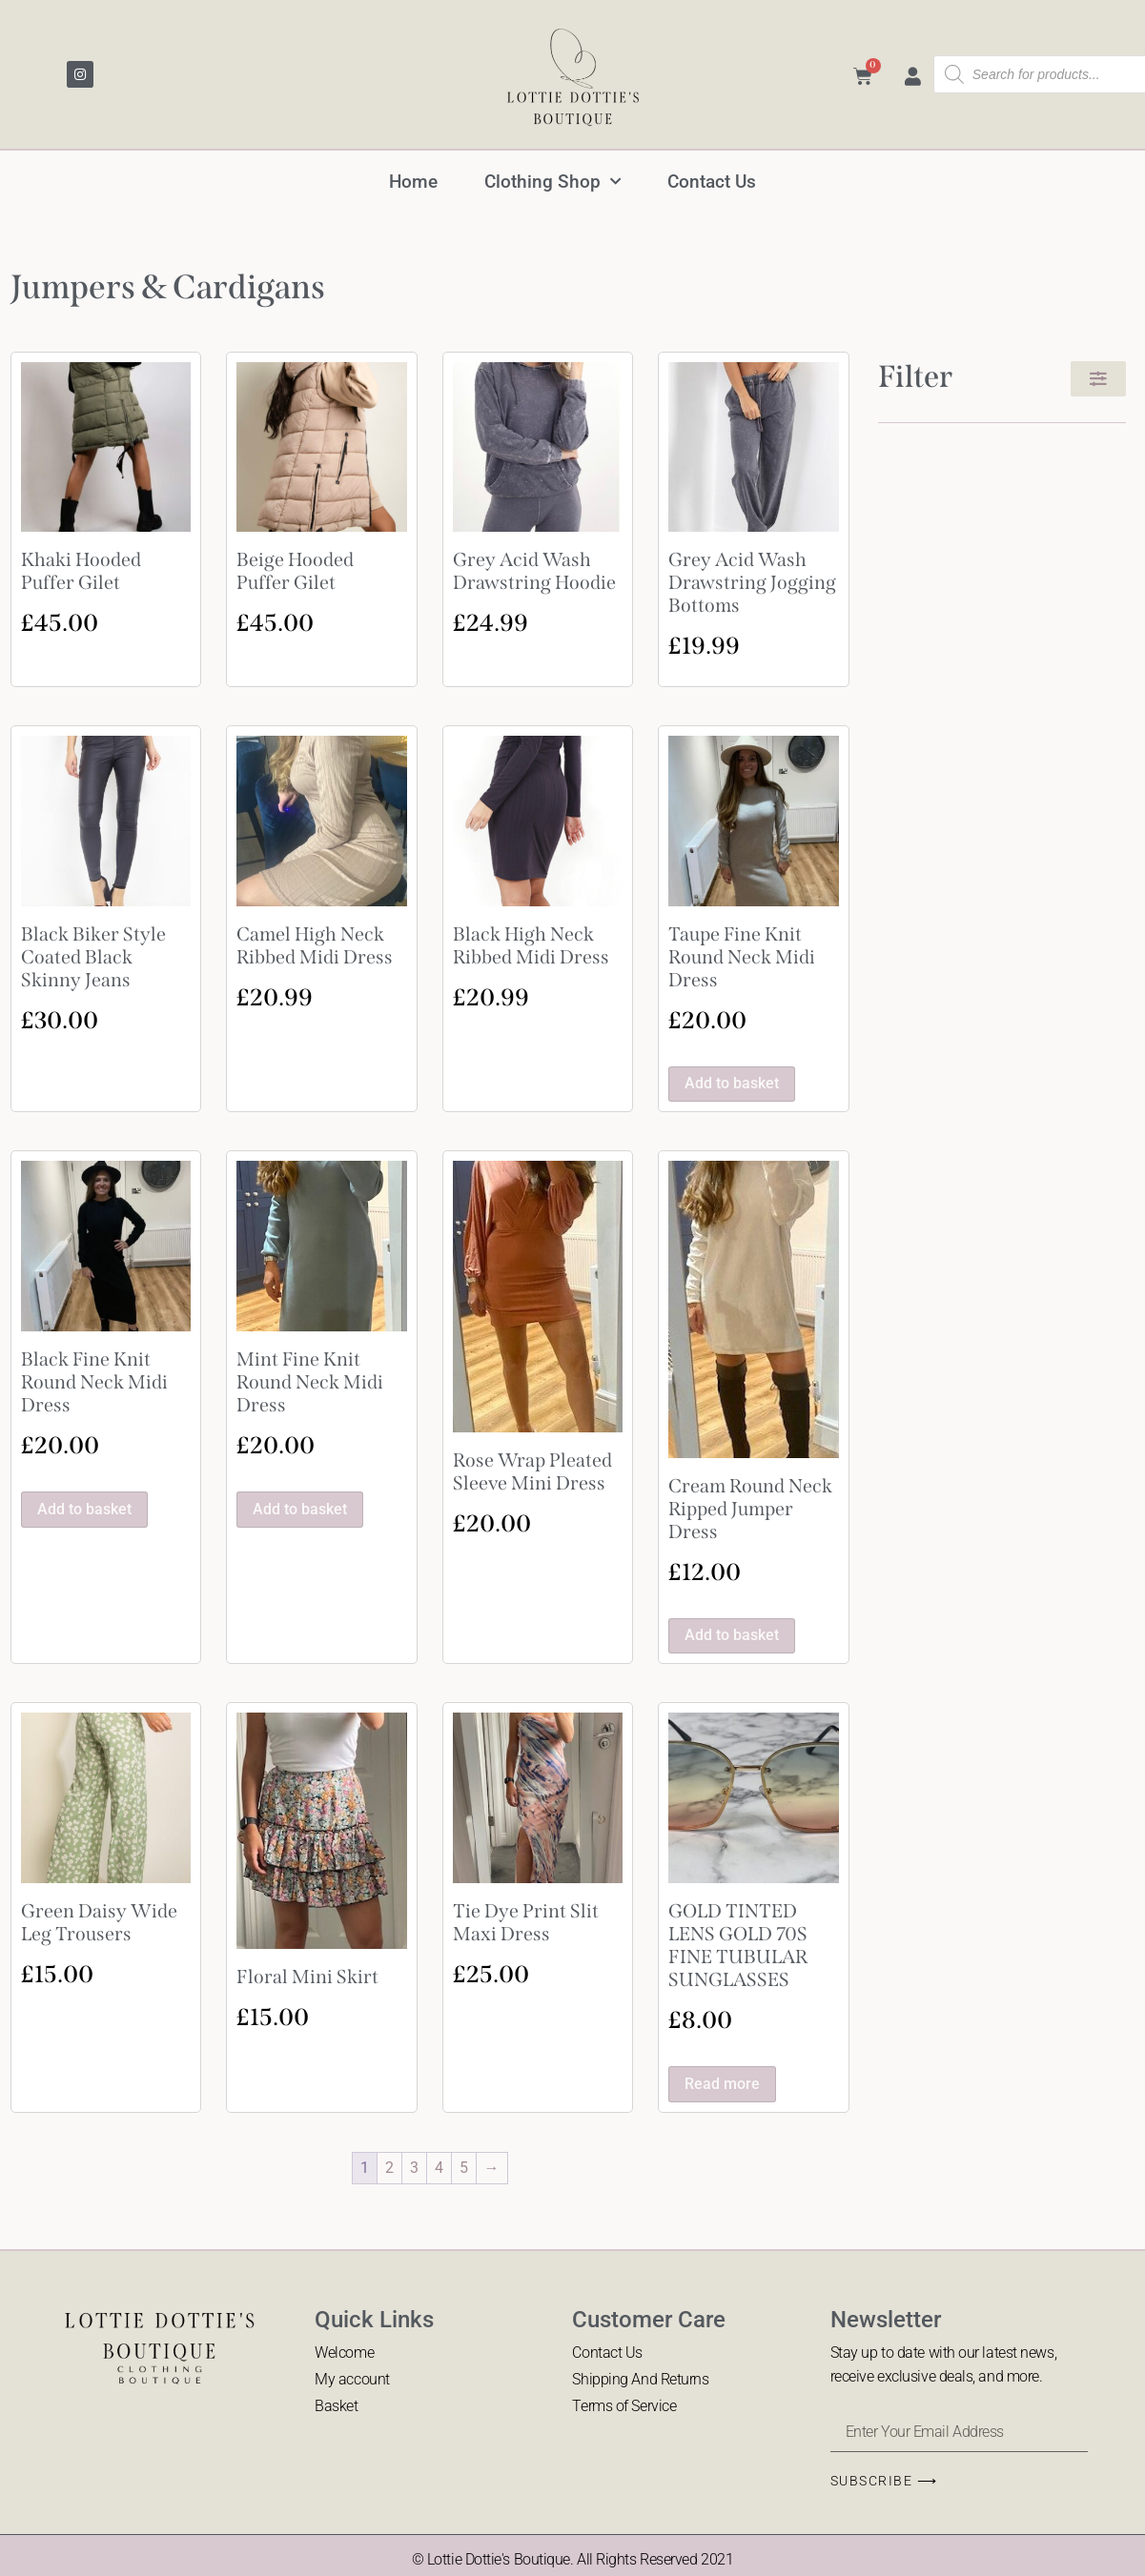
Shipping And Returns (640, 2379)
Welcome (344, 2352)
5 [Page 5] (464, 2168)
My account (352, 2379)
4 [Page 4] (439, 2168)
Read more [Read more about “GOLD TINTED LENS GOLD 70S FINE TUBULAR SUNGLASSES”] (722, 2084)
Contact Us (713, 182)
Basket (336, 2407)
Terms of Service (624, 2407)
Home (412, 182)
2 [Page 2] (389, 2168)
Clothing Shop (553, 181)
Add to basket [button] (732, 1083)
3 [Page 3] (414, 2168)
